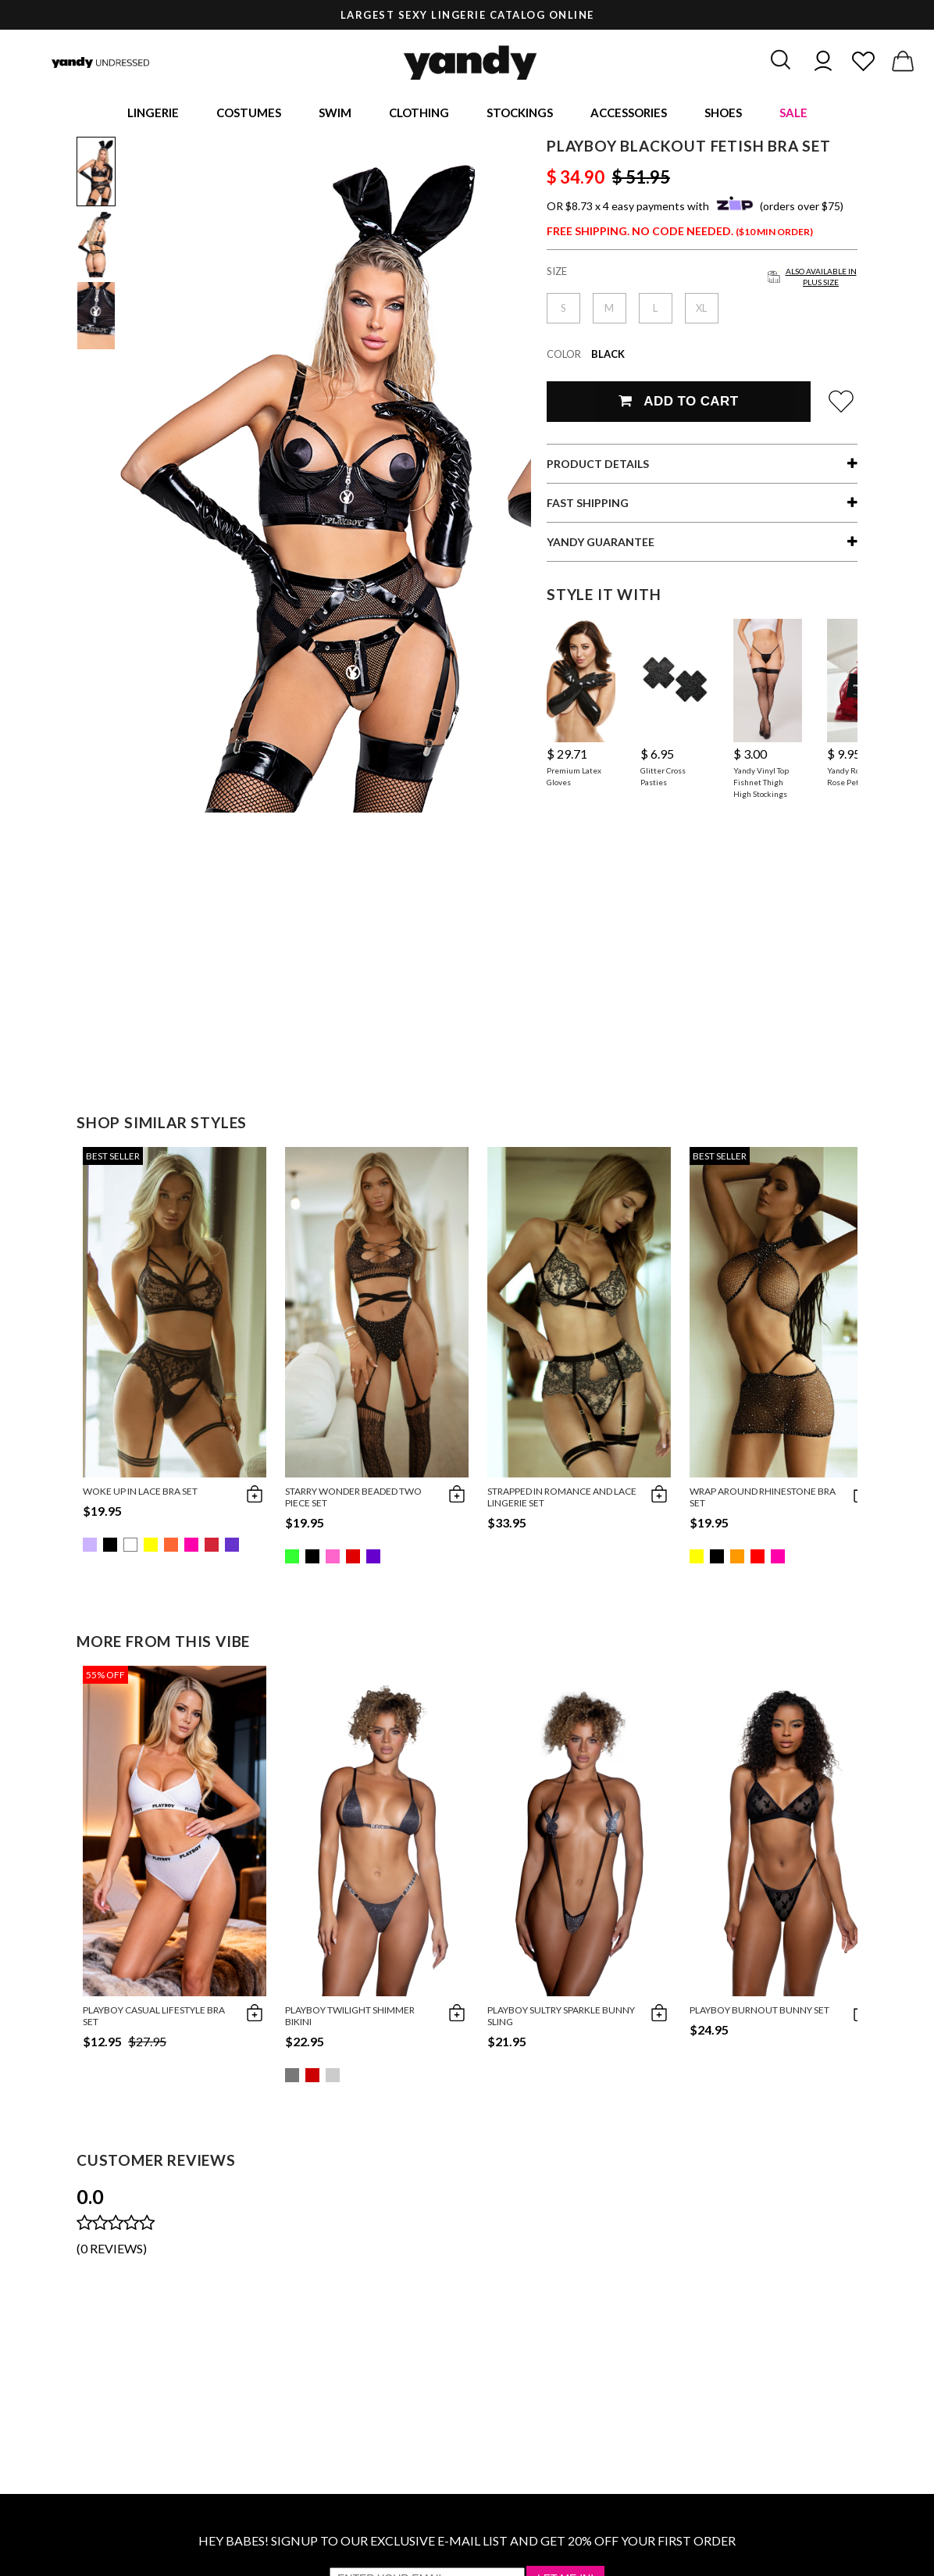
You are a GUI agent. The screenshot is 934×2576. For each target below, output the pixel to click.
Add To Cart (678, 403)
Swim (335, 113)
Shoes (723, 113)
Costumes (248, 113)
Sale (793, 113)
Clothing (419, 113)
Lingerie (153, 113)
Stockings (520, 113)
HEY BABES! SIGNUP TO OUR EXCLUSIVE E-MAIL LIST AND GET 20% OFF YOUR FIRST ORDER (467, 2542)
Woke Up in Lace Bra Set (140, 1493)
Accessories (628, 113)
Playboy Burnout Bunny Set (759, 2012)
